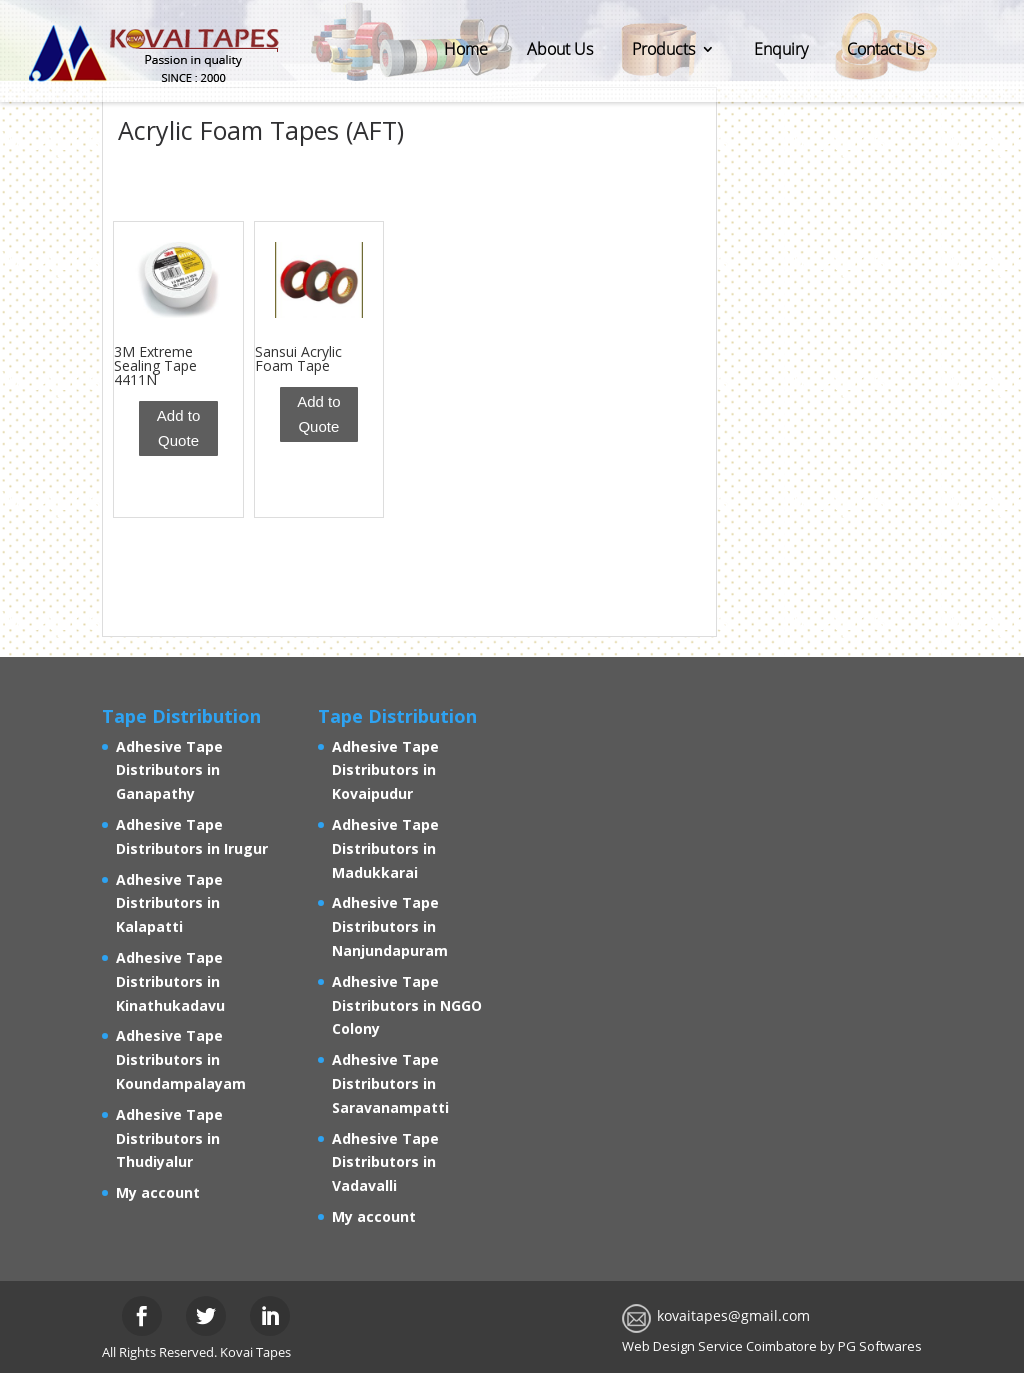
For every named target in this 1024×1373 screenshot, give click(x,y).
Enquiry (781, 49)
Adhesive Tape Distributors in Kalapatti (169, 903)
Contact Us (885, 49)
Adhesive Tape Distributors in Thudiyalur (169, 1138)
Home (466, 49)
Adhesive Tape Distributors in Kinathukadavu (170, 981)
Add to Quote (178, 428)
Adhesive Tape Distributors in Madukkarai (385, 848)
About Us (560, 49)
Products (663, 49)
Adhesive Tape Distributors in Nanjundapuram (390, 926)
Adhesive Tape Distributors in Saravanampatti (390, 1083)
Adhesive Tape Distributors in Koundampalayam (181, 1059)
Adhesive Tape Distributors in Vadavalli (385, 1162)
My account (158, 1192)
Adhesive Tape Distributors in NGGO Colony (407, 1005)
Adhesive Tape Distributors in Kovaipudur (385, 770)
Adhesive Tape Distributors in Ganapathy (169, 770)
